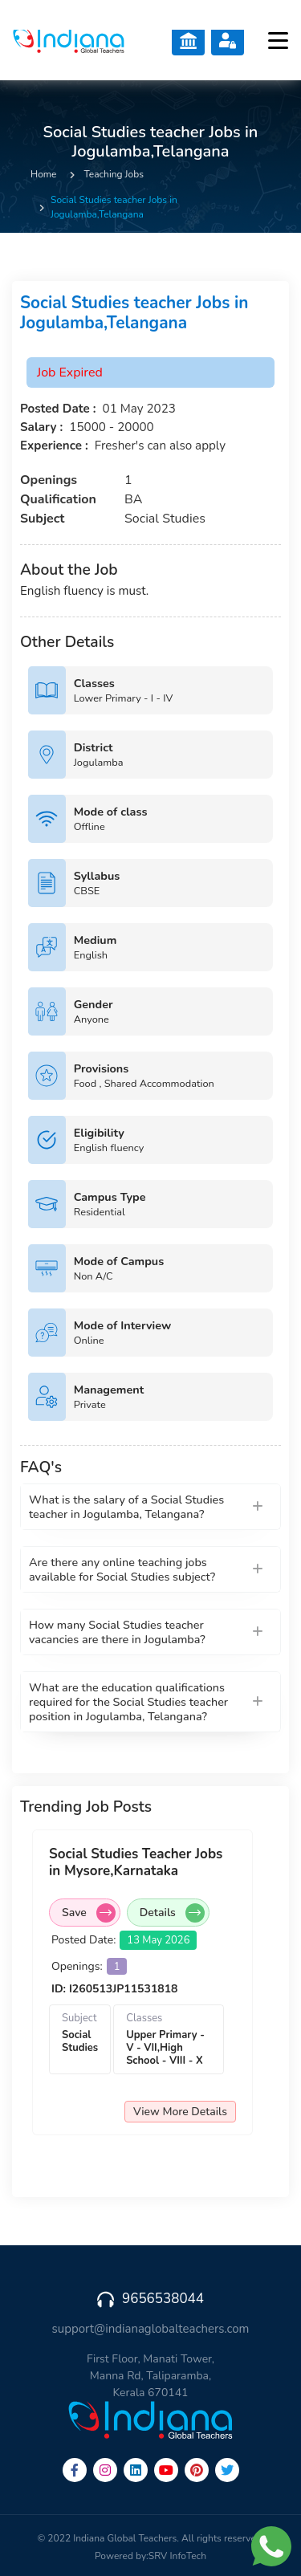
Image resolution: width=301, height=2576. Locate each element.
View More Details (184, 2111)
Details (176, 1913)
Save (93, 1913)
